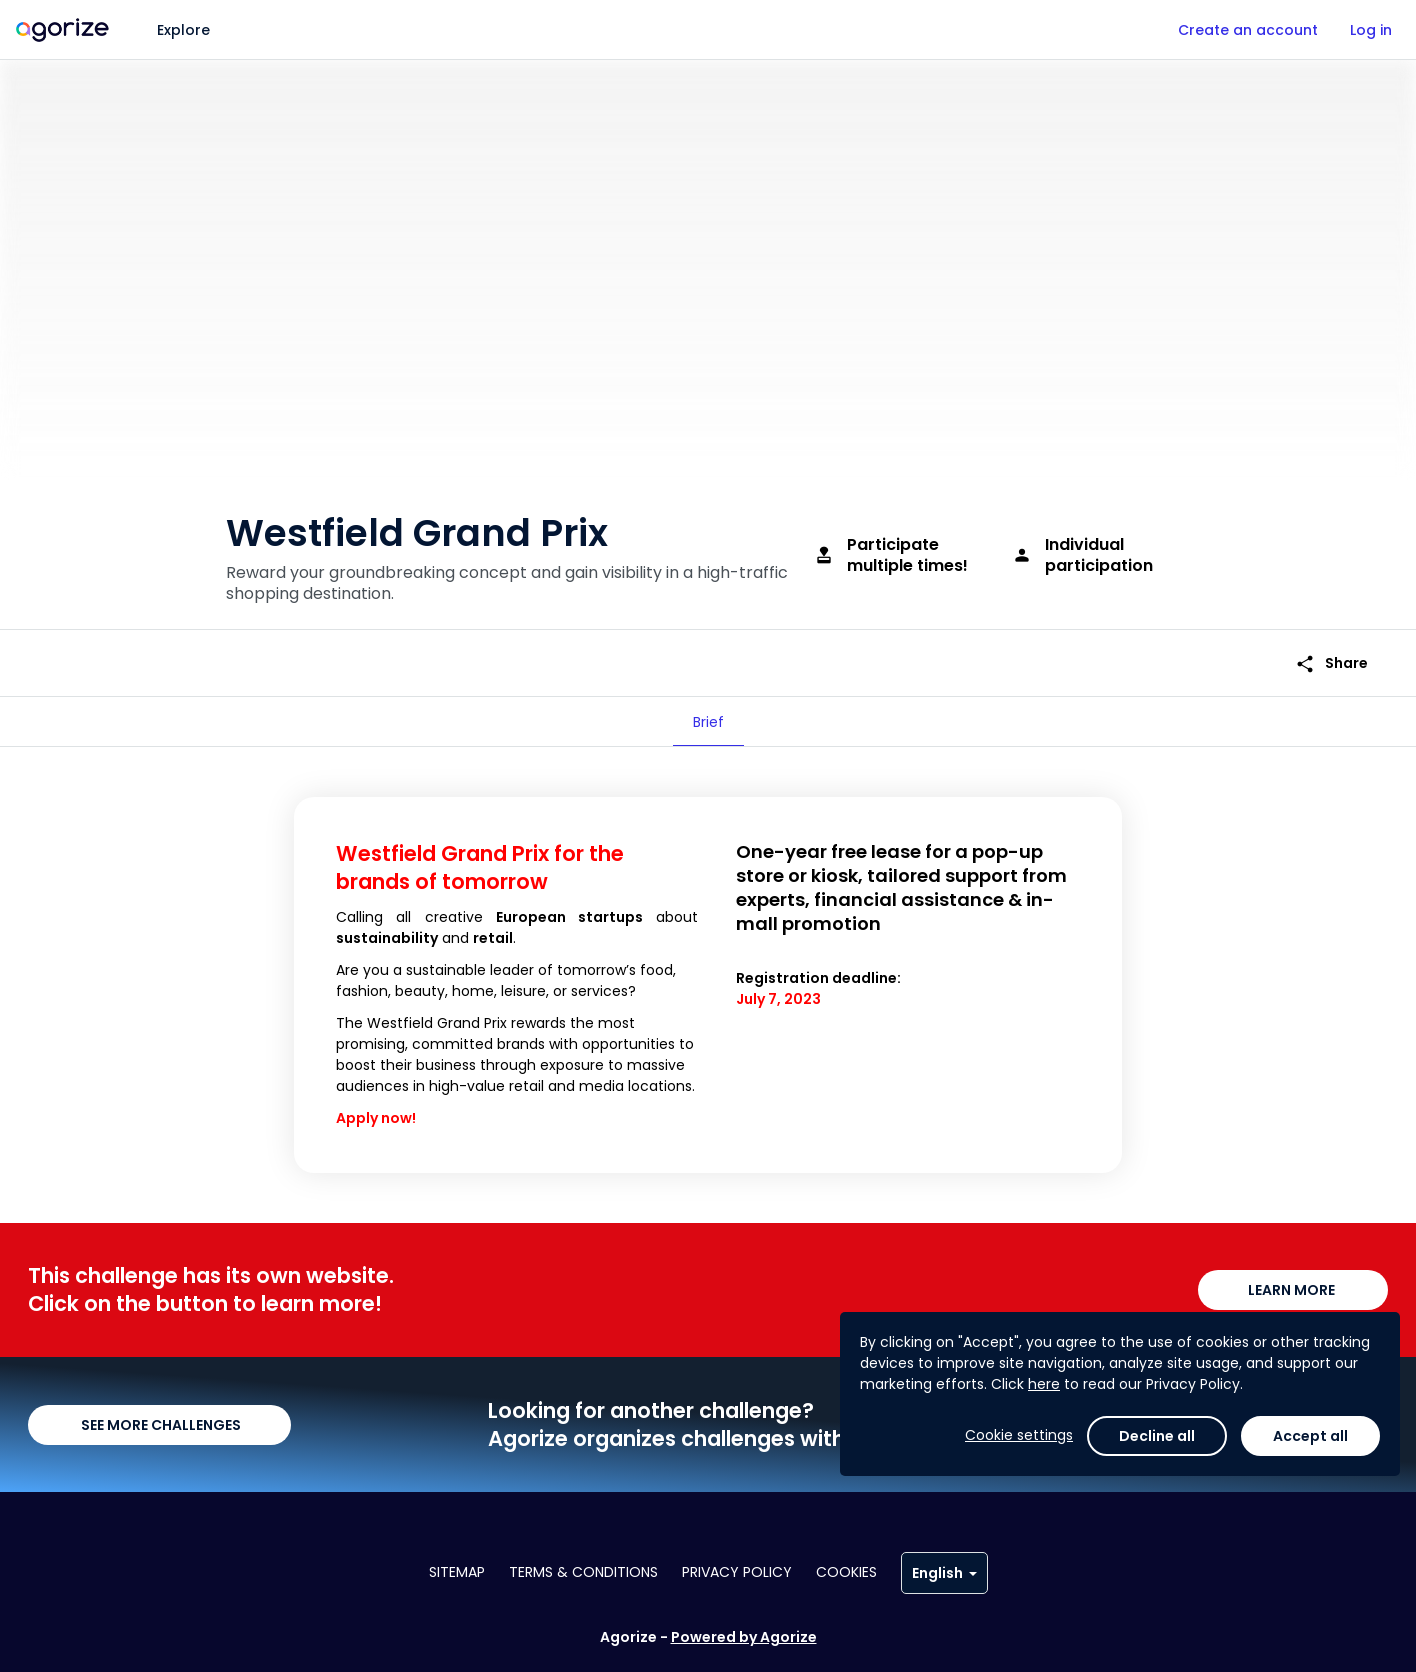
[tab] (708, 722)
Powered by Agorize (744, 1637)
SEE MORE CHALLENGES (159, 1425)
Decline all (1157, 1616)
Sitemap (457, 1572)
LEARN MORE (1293, 1290)
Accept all (1310, 1616)
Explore (183, 30)
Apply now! (376, 1118)
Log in (1371, 30)
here (1044, 1564)
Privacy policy (737, 1572)
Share (1331, 663)
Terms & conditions (583, 1572)
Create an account (1248, 30)
